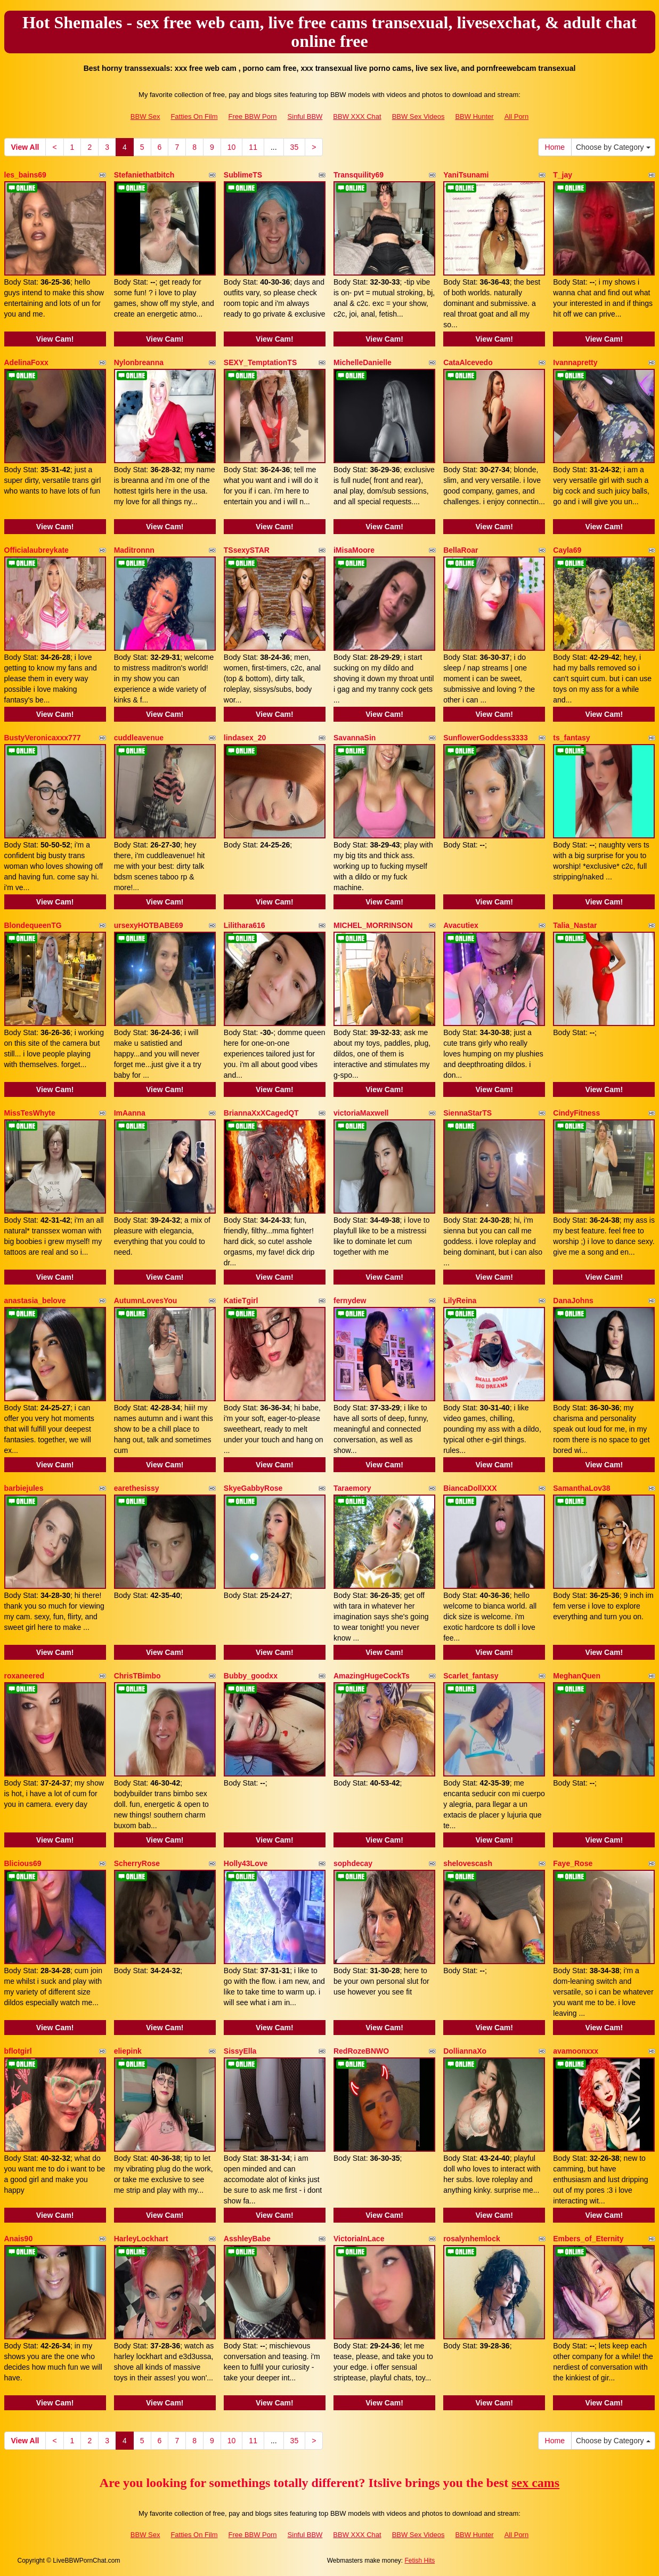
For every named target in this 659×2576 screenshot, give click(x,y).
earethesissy (136, 1488)
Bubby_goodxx (251, 1675)
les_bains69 (25, 175)
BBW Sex (145, 116)
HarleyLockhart (141, 2238)
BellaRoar (460, 550)
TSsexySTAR (247, 550)
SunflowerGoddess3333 (485, 737)
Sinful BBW (305, 116)
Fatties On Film (193, 116)
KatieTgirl (241, 1300)
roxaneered (24, 1675)
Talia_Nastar (575, 925)
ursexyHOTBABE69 (148, 925)
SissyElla (240, 2051)
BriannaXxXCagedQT (261, 1113)
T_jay (562, 175)
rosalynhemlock (471, 2238)
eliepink (128, 2051)
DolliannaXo (464, 2051)
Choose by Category (613, 147)
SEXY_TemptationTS (260, 362)
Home (555, 147)
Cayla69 (567, 550)
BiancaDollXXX (470, 1488)
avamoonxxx (575, 2051)
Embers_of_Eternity (588, 2238)
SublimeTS (243, 175)
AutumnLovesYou (145, 1300)
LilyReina (459, 1300)
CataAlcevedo (468, 362)
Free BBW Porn (253, 116)
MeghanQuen (576, 1675)
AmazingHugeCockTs (371, 1675)
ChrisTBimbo (137, 1675)
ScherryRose (137, 1863)
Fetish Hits (420, 2560)
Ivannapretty (575, 362)
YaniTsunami (466, 175)
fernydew (349, 1300)
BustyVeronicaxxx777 (42, 737)
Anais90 (18, 2238)
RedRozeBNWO (361, 2051)
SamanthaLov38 (581, 1488)
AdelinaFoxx (26, 362)
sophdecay (352, 1863)
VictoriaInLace (358, 2238)
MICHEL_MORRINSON (373, 925)
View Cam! (55, 339)
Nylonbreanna (139, 362)
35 (294, 147)
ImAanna (129, 1113)
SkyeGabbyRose (253, 1488)
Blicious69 (23, 1863)
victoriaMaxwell (361, 1113)
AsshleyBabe (247, 2238)
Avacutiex (460, 925)
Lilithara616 (244, 925)
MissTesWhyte (29, 1113)
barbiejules (24, 1488)
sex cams (535, 2483)
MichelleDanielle (362, 362)
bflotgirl (18, 2051)
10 (231, 147)
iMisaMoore (354, 550)
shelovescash (467, 1863)
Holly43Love (245, 1863)
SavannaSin (354, 737)
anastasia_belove (35, 1300)
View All (25, 147)
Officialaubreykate (36, 550)
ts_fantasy (571, 737)
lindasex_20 (245, 737)
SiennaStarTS (467, 1113)
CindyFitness (576, 1113)
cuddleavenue (139, 737)
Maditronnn (134, 550)
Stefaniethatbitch (144, 175)
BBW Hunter (474, 116)
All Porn (517, 116)
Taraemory (352, 1488)
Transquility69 (358, 175)
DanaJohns (573, 1300)
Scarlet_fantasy (471, 1675)
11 (253, 147)
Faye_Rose (572, 1863)
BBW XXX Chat (357, 116)
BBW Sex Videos (418, 116)
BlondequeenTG (33, 925)
